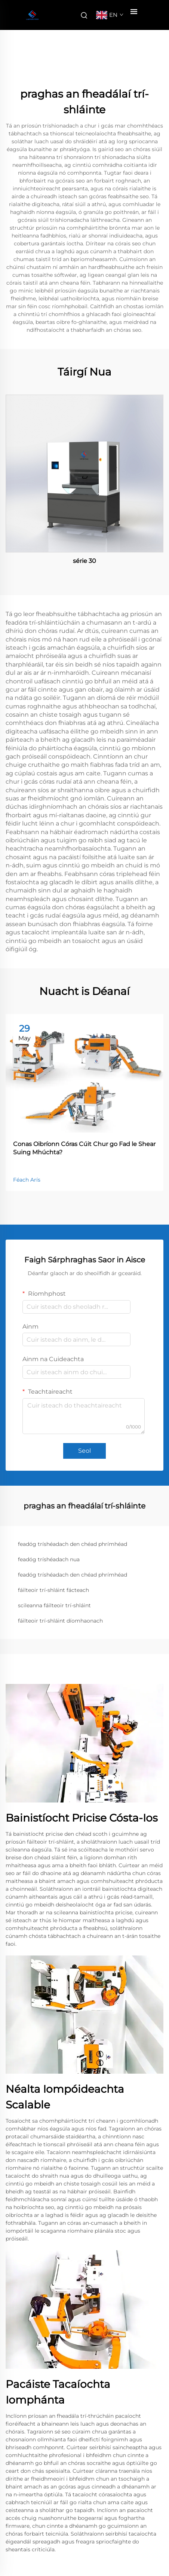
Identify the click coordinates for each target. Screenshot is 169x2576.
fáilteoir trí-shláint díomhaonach (60, 1620)
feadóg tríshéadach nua (49, 1559)
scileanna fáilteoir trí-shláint (54, 1605)
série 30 (84, 560)
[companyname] (32, 15)
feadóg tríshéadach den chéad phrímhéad (72, 1544)
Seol (84, 1450)
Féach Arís (26, 1179)
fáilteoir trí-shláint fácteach (53, 1590)
